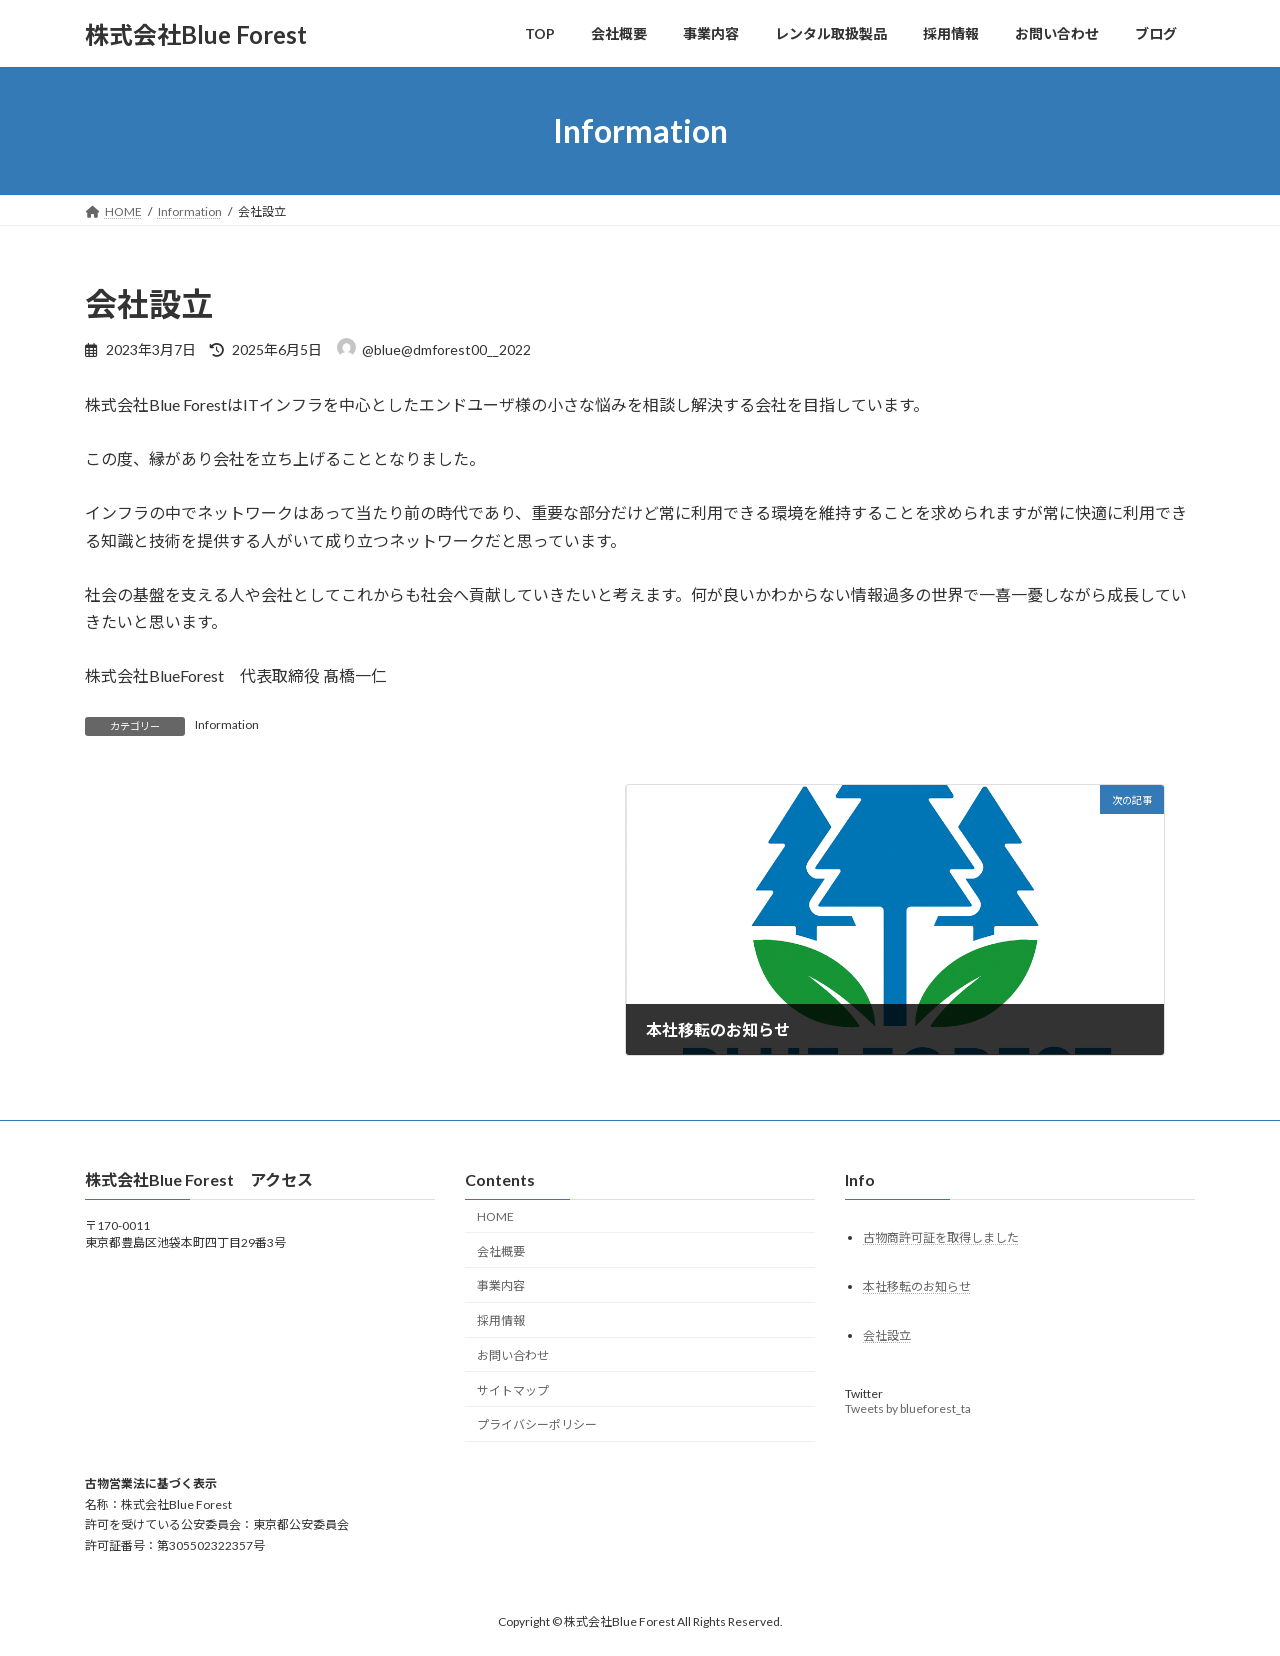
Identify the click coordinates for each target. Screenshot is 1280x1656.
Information (227, 724)
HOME (495, 1215)
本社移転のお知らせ (917, 1285)
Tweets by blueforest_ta (908, 1407)
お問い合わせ (513, 1355)
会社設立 (887, 1334)
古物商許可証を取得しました (941, 1236)
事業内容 (501, 1285)
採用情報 (501, 1320)
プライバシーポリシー (537, 1424)
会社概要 (501, 1250)
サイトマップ (513, 1389)
